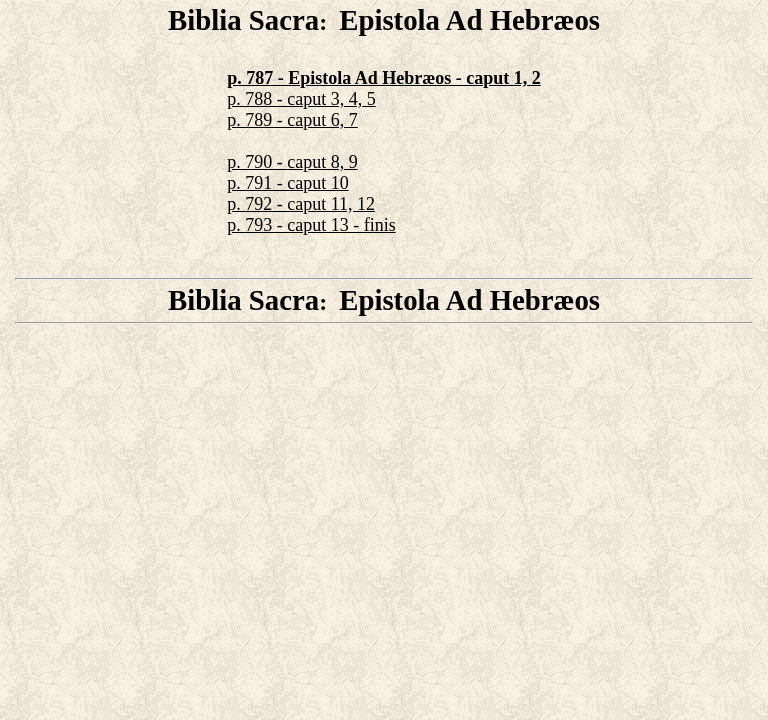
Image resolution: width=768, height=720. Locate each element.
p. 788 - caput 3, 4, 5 (301, 99)
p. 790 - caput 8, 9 (292, 162)
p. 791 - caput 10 (287, 183)
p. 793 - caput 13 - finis (311, 225)
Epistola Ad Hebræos (469, 20)
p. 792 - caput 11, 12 (301, 204)
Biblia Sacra (243, 20)
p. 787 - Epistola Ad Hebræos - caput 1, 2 (384, 78)
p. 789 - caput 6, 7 (292, 120)
